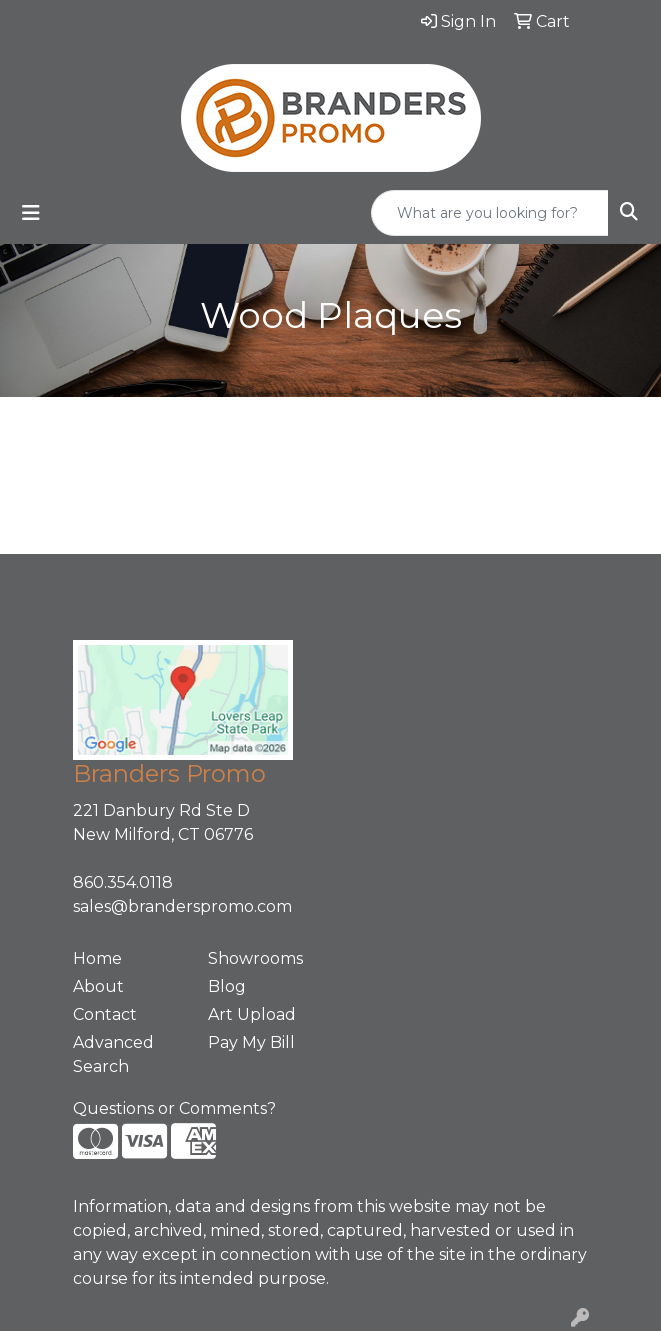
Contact (105, 1014)
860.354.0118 (123, 882)
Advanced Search (113, 1054)
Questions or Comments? (174, 1108)
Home (97, 958)
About (98, 986)
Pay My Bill (251, 1042)
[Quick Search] (490, 213)
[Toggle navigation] (31, 213)
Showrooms (255, 958)
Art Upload (252, 1014)
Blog (227, 986)
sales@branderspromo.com (182, 906)
